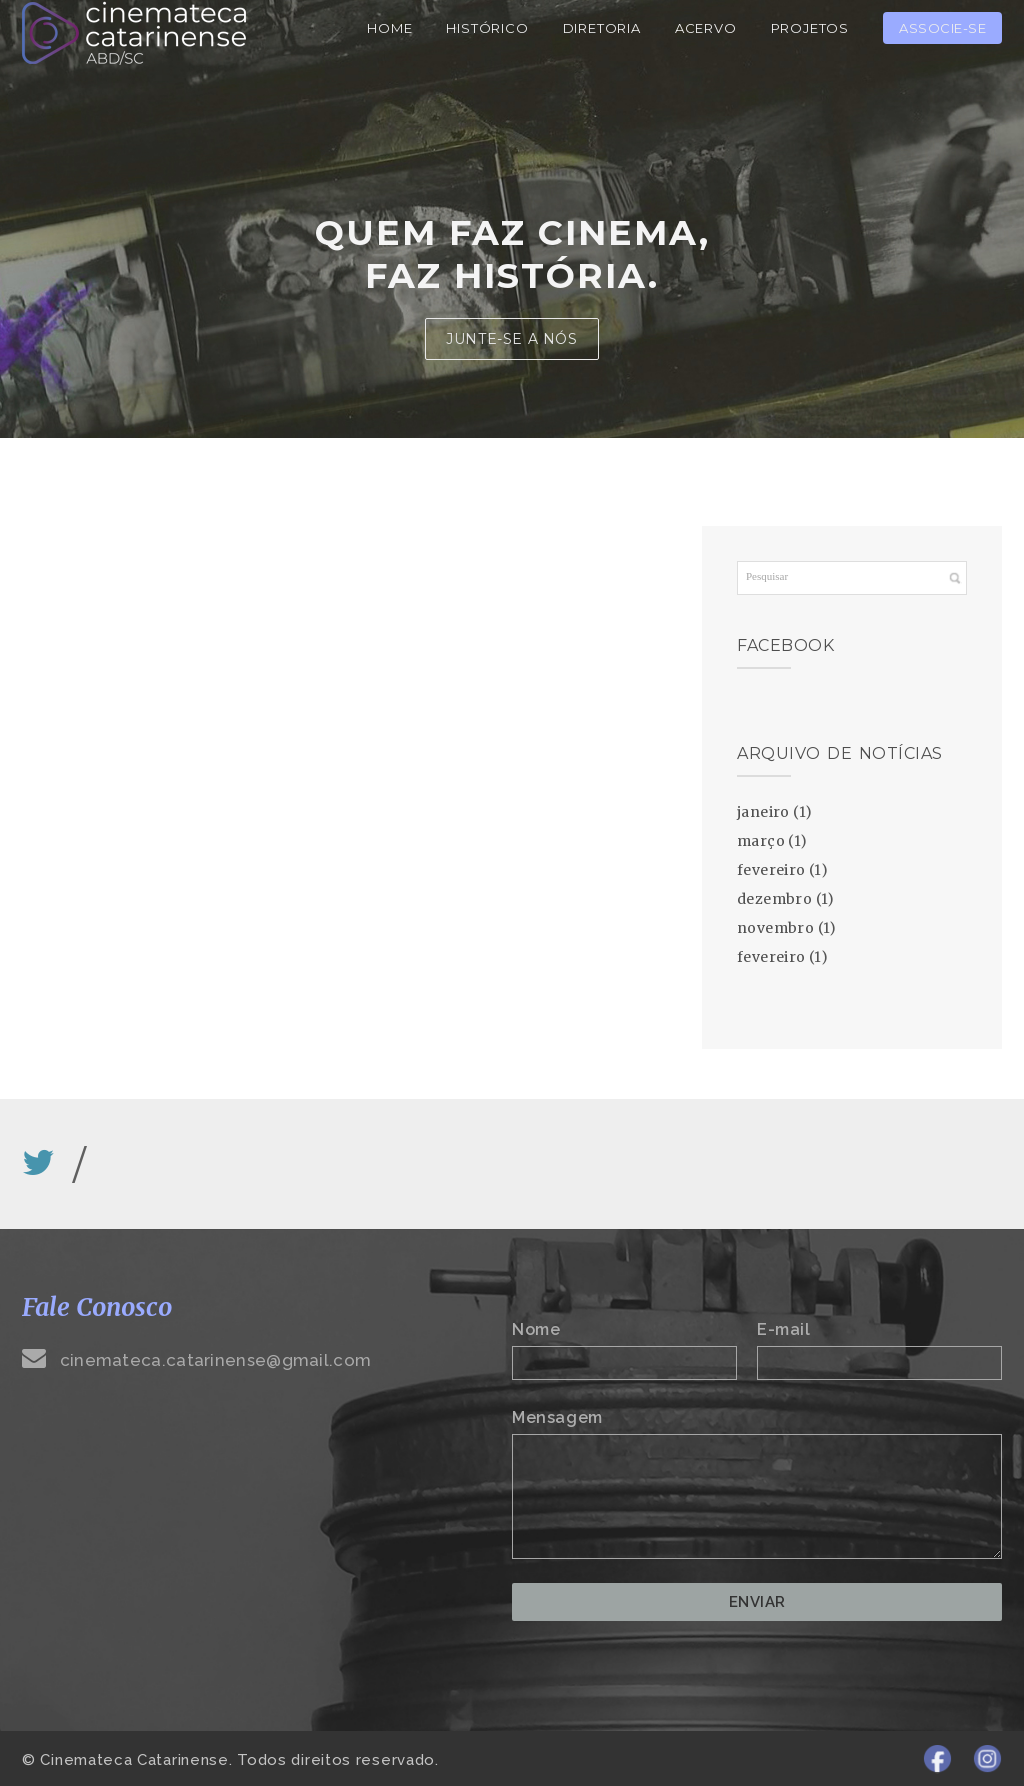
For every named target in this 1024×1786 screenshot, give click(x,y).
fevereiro (771, 870)
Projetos (810, 28)
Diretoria (602, 28)
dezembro (774, 899)
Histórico (487, 28)
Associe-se (942, 28)
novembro (775, 928)
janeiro (763, 812)
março (761, 841)
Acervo (706, 28)
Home (389, 28)
